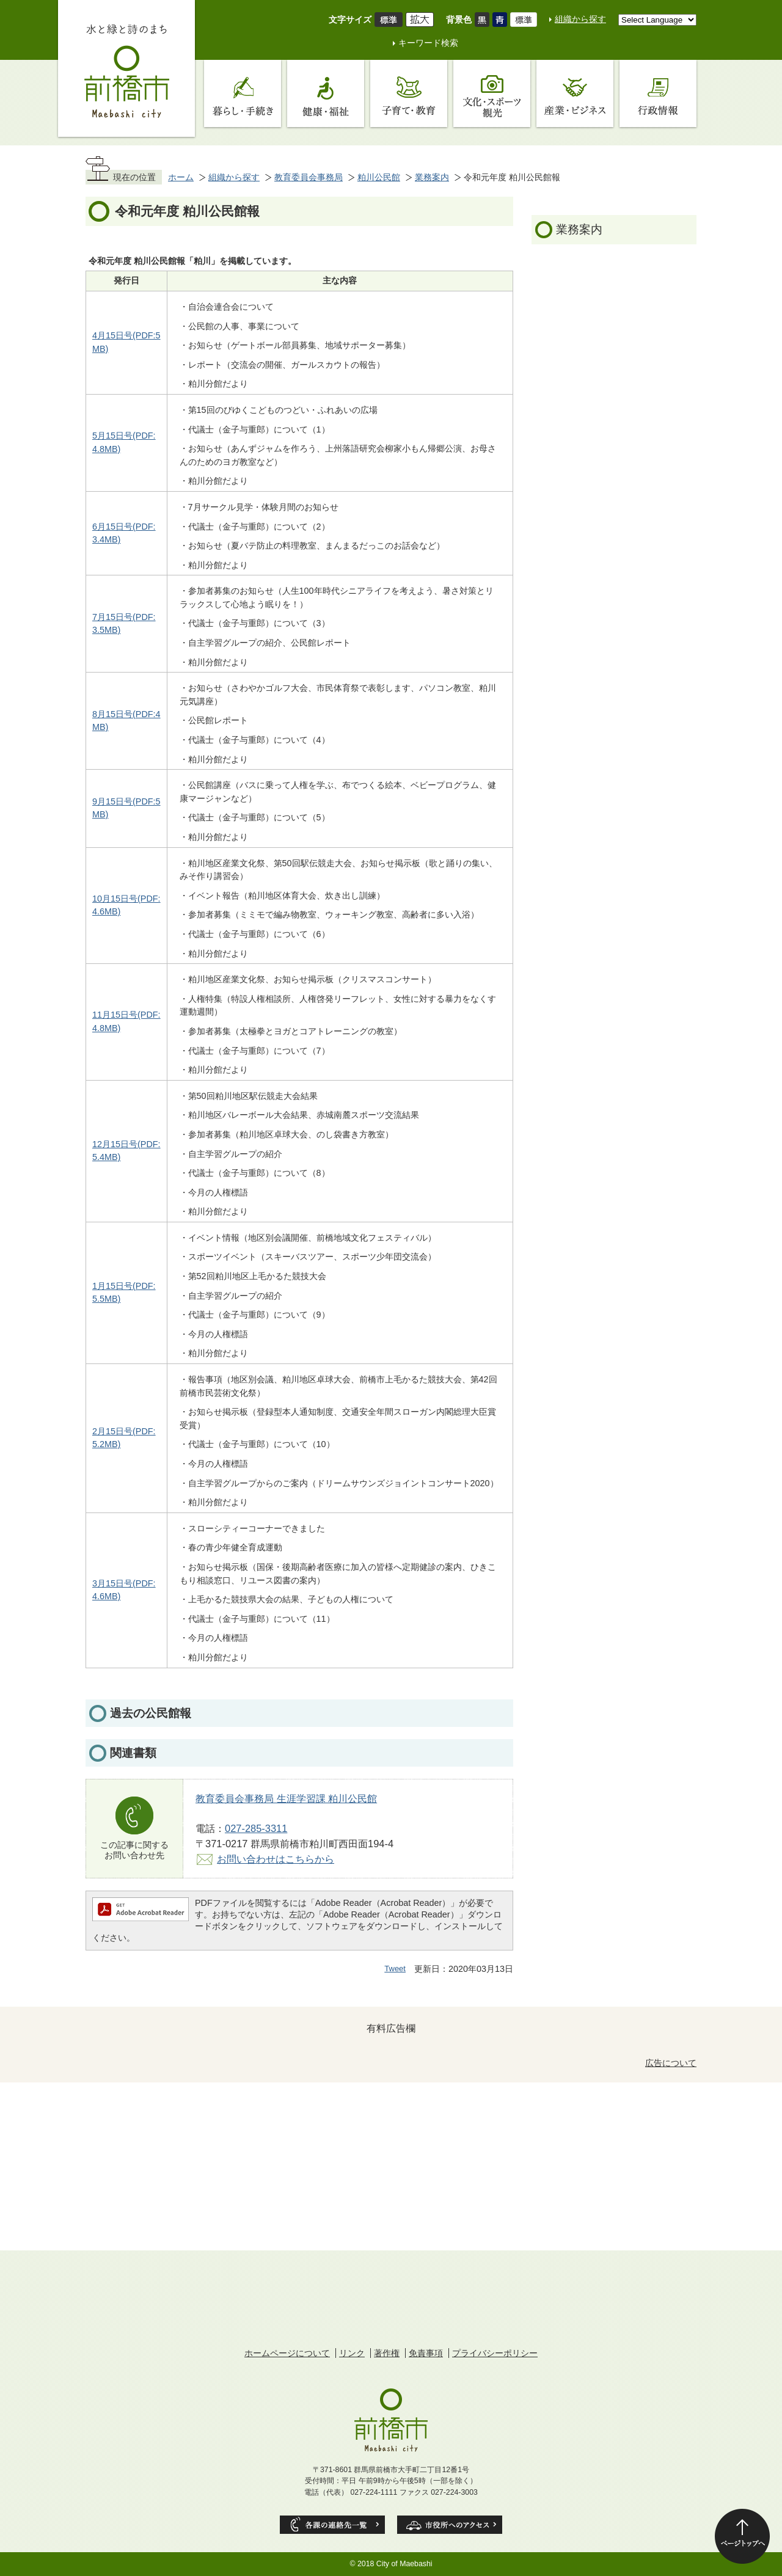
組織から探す (580, 19)
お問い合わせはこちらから (275, 1858)
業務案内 (432, 177)
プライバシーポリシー (495, 2353)
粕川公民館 (378, 177)
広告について (670, 2063)
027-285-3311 (256, 1828)
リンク (352, 2353)
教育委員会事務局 (308, 177)
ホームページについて (287, 2353)
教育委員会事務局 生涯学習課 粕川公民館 (286, 1798)
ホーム (181, 177)
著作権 (387, 2353)
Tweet (395, 1968)
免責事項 (426, 2353)
